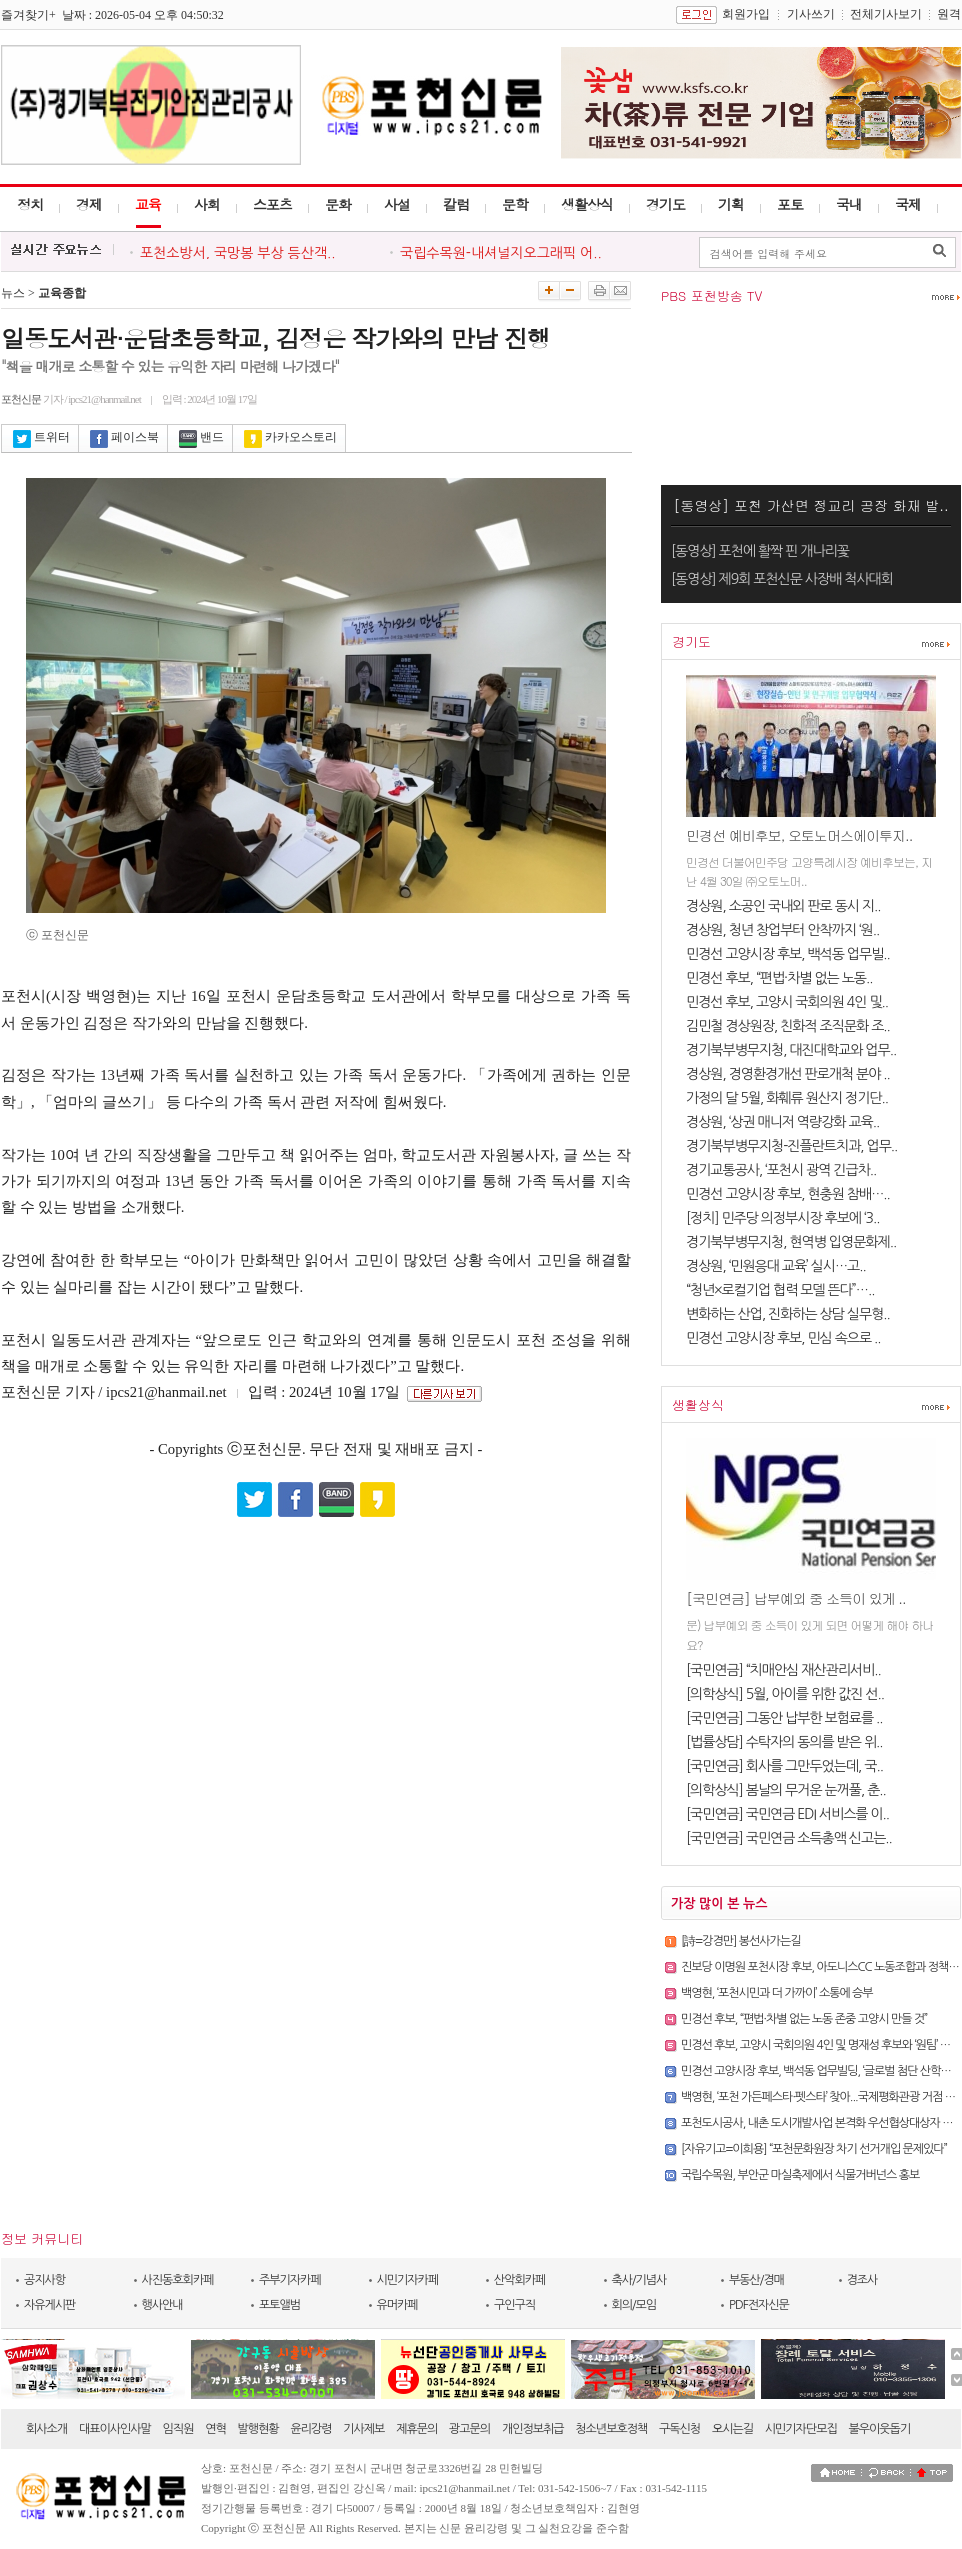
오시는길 (732, 2429)
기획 (731, 204)
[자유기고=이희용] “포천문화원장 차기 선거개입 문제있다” (814, 2149)
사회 (207, 204)
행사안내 (162, 2305)
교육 (148, 204)
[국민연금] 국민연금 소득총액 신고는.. (789, 1838)
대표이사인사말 (115, 2429)
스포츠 (272, 204)
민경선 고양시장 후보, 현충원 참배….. (788, 1194)
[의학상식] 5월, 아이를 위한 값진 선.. (785, 1694)
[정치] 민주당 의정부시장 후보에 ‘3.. (782, 1218)
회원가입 (746, 14)
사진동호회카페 (178, 2280)
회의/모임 (634, 2305)
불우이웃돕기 (880, 2429)
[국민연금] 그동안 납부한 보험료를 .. (784, 1718)
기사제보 (363, 2429)
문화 (338, 204)
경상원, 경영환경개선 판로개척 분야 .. (788, 1074)
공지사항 (44, 2280)
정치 (30, 204)
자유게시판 (49, 2305)
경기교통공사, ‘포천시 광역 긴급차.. (781, 1170)
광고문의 (469, 2429)
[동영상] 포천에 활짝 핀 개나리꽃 (760, 551)
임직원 (178, 2429)
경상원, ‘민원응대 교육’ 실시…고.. (776, 1266)
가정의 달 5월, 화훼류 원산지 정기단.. (787, 1098)
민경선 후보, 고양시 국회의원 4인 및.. (787, 1002)
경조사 (862, 2280)
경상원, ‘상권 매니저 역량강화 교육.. (782, 1122)
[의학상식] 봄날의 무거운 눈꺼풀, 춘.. (786, 1790)
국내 (849, 204)
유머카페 (397, 2305)
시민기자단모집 (801, 2429)
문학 (515, 204)
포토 (790, 204)
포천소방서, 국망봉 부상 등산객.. (238, 253)
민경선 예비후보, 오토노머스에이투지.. (799, 835)
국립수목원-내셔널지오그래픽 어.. (501, 253)
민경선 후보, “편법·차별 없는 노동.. (779, 978)
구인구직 (514, 2305)
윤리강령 (310, 2429)
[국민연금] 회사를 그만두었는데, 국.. (784, 1766)
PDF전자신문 (759, 2305)
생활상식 (587, 204)
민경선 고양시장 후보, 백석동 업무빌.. (788, 954)
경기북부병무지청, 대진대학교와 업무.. (791, 1050)
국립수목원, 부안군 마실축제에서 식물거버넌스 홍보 (800, 2175)
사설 (397, 204)
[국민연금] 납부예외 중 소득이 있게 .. (796, 1598)
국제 (908, 204)
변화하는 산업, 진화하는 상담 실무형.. (788, 1314)
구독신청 (679, 2429)
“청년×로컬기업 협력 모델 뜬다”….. (780, 1290)
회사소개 (46, 2429)
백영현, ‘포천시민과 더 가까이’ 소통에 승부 (777, 1993)
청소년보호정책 (611, 2429)
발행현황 (258, 2429)
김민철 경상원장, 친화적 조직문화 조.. (788, 1026)
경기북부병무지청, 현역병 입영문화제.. (791, 1242)
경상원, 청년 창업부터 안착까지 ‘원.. (782, 930)
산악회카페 (519, 2280)
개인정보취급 (533, 2429)
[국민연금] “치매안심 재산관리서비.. (783, 1670)
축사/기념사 (639, 2280)
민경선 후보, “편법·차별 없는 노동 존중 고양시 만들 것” (804, 2019)
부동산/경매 (756, 2280)
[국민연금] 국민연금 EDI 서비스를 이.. (787, 1814)
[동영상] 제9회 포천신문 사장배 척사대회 (782, 579)
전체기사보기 (886, 14)
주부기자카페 (290, 2280)
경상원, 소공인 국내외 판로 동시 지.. (783, 906)
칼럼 (456, 204)
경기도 (665, 204)
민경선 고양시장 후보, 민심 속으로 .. (783, 1338)
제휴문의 (416, 2429)
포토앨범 (279, 2305)
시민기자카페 (408, 2280)
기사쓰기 (811, 14)
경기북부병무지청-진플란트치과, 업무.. (791, 1146)
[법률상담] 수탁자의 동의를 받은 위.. (784, 1742)
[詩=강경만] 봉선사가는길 (740, 1941)
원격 (949, 14)
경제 (89, 204)
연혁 (215, 2429)
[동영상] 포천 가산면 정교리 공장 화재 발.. (810, 505)
